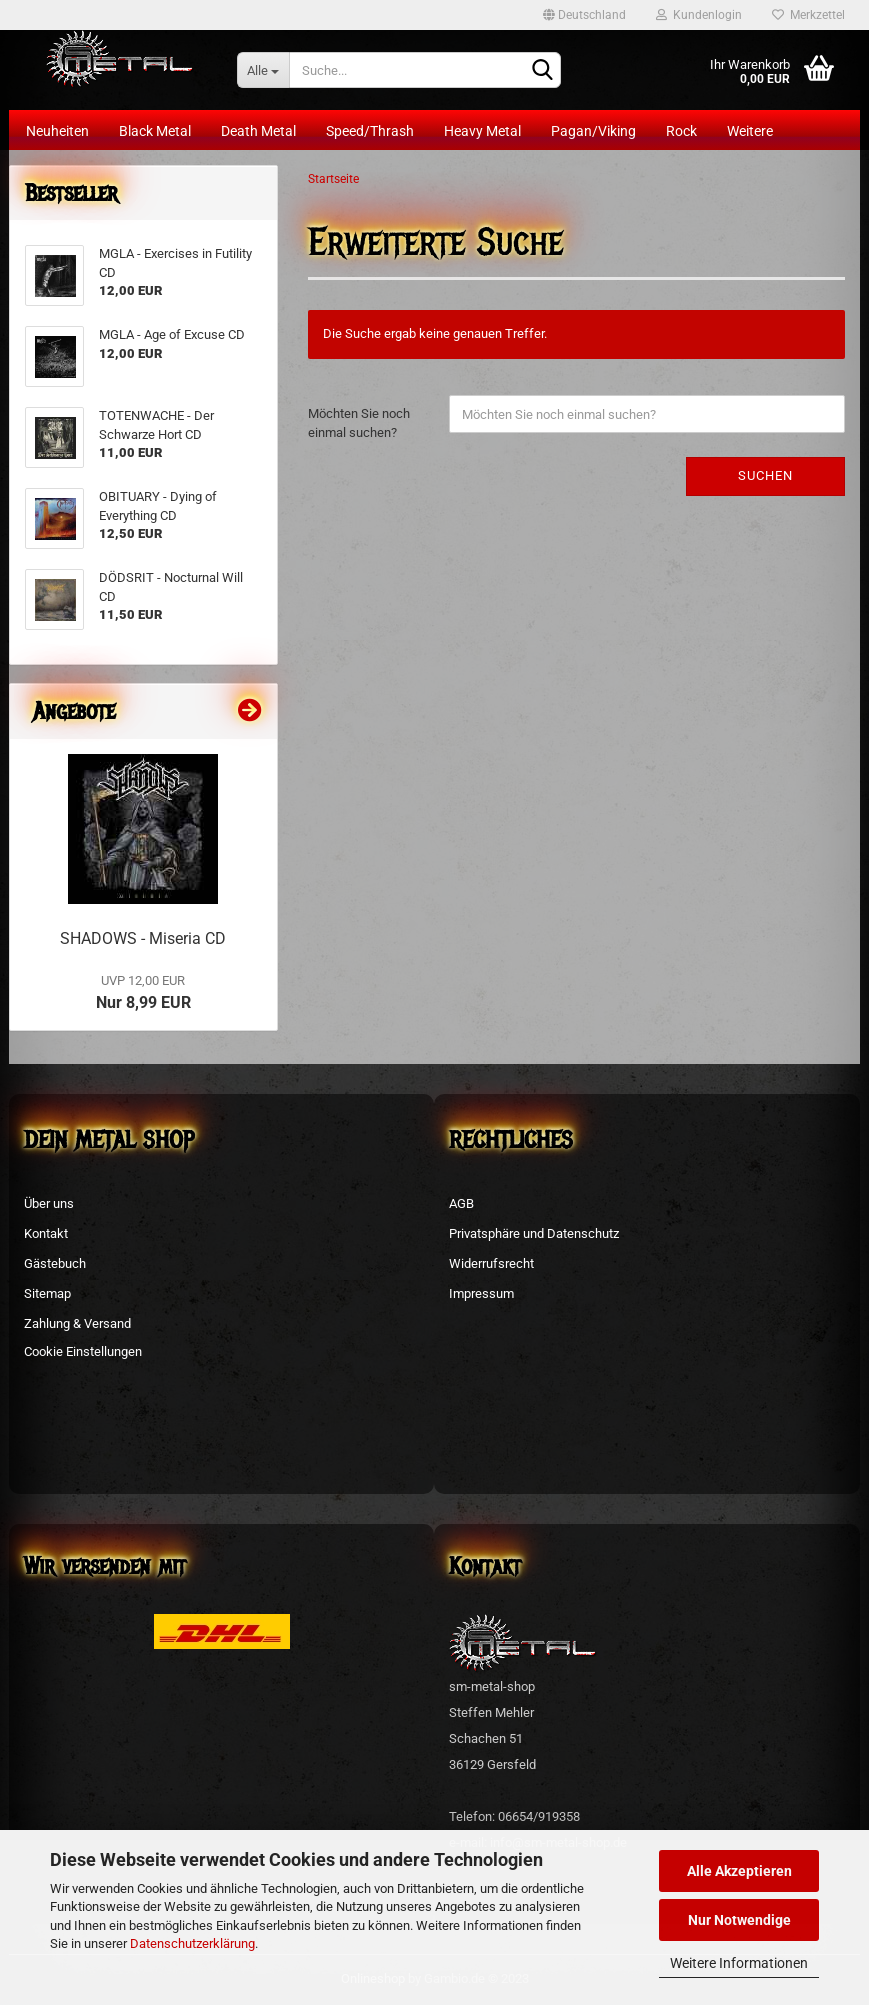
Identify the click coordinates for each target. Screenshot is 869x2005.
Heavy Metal (482, 131)
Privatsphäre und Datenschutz (534, 1233)
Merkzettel (808, 15)
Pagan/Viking (593, 131)
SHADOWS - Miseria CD (143, 938)
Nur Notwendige (739, 1920)
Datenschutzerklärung (192, 1943)
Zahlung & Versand (77, 1323)
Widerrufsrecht (491, 1263)
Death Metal (258, 131)
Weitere (750, 131)
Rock (681, 131)
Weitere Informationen (739, 1963)
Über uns (49, 1203)
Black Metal (155, 131)
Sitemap (47, 1293)
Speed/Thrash (370, 131)
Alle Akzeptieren (739, 1871)
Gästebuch (55, 1263)
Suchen (765, 475)
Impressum (481, 1293)
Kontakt (46, 1233)
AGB (461, 1203)
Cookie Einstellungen (83, 1351)
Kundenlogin (699, 15)
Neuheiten (57, 131)
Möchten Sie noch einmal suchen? (359, 423)
